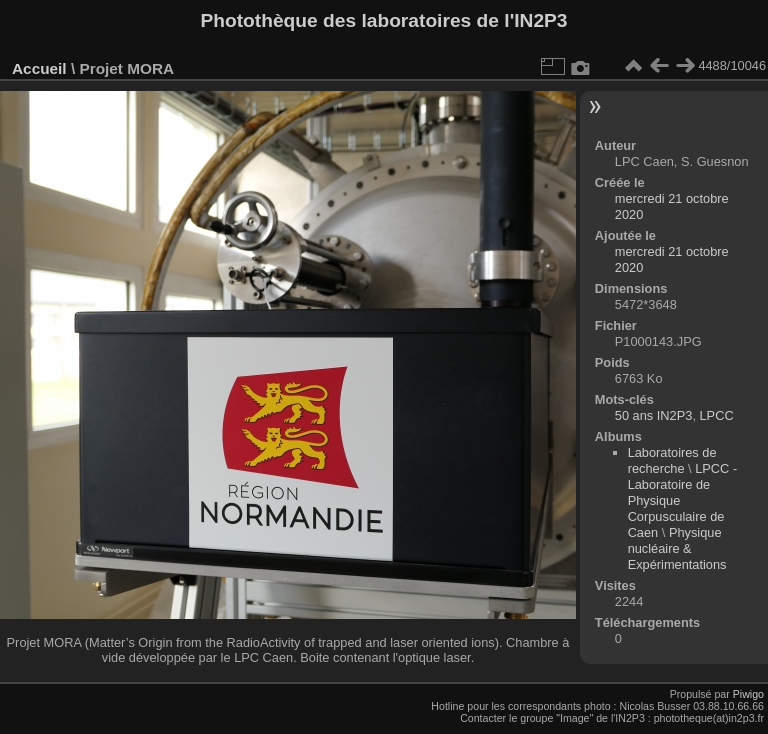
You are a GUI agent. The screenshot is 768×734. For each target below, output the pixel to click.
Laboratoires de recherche (672, 460)
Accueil (39, 68)
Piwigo (748, 694)
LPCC (717, 415)
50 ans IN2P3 (654, 415)
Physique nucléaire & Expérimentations (677, 548)
